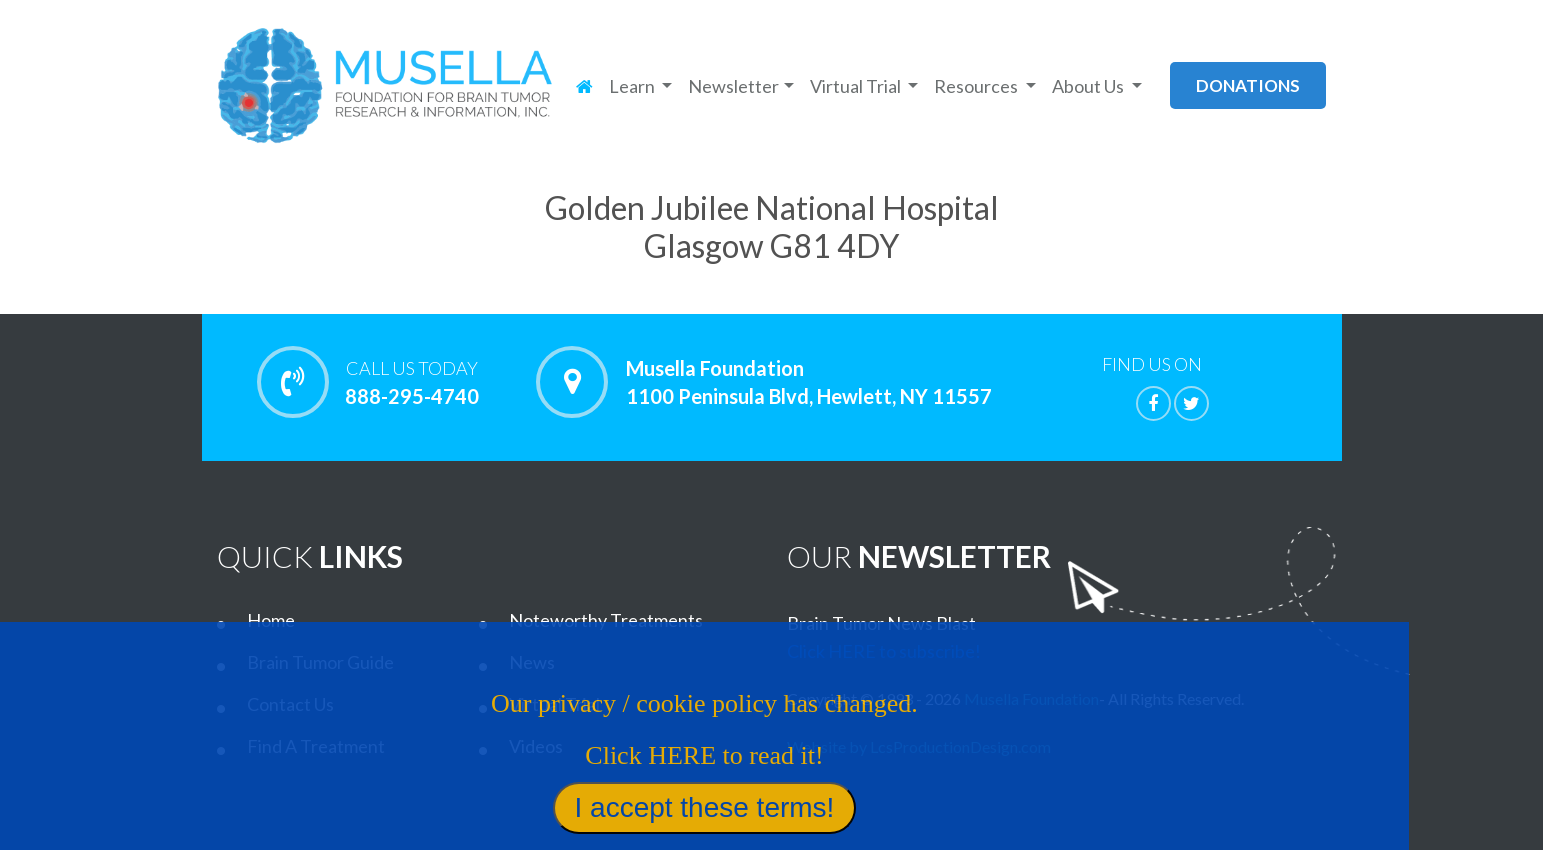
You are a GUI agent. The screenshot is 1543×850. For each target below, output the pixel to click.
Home (271, 620)
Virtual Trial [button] (857, 86)
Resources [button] (977, 86)
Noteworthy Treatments (606, 620)
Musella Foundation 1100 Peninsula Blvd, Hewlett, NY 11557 (809, 382)
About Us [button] (1089, 86)
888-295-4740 (412, 382)
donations (1248, 85)
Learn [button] (633, 86)
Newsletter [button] (733, 86)
